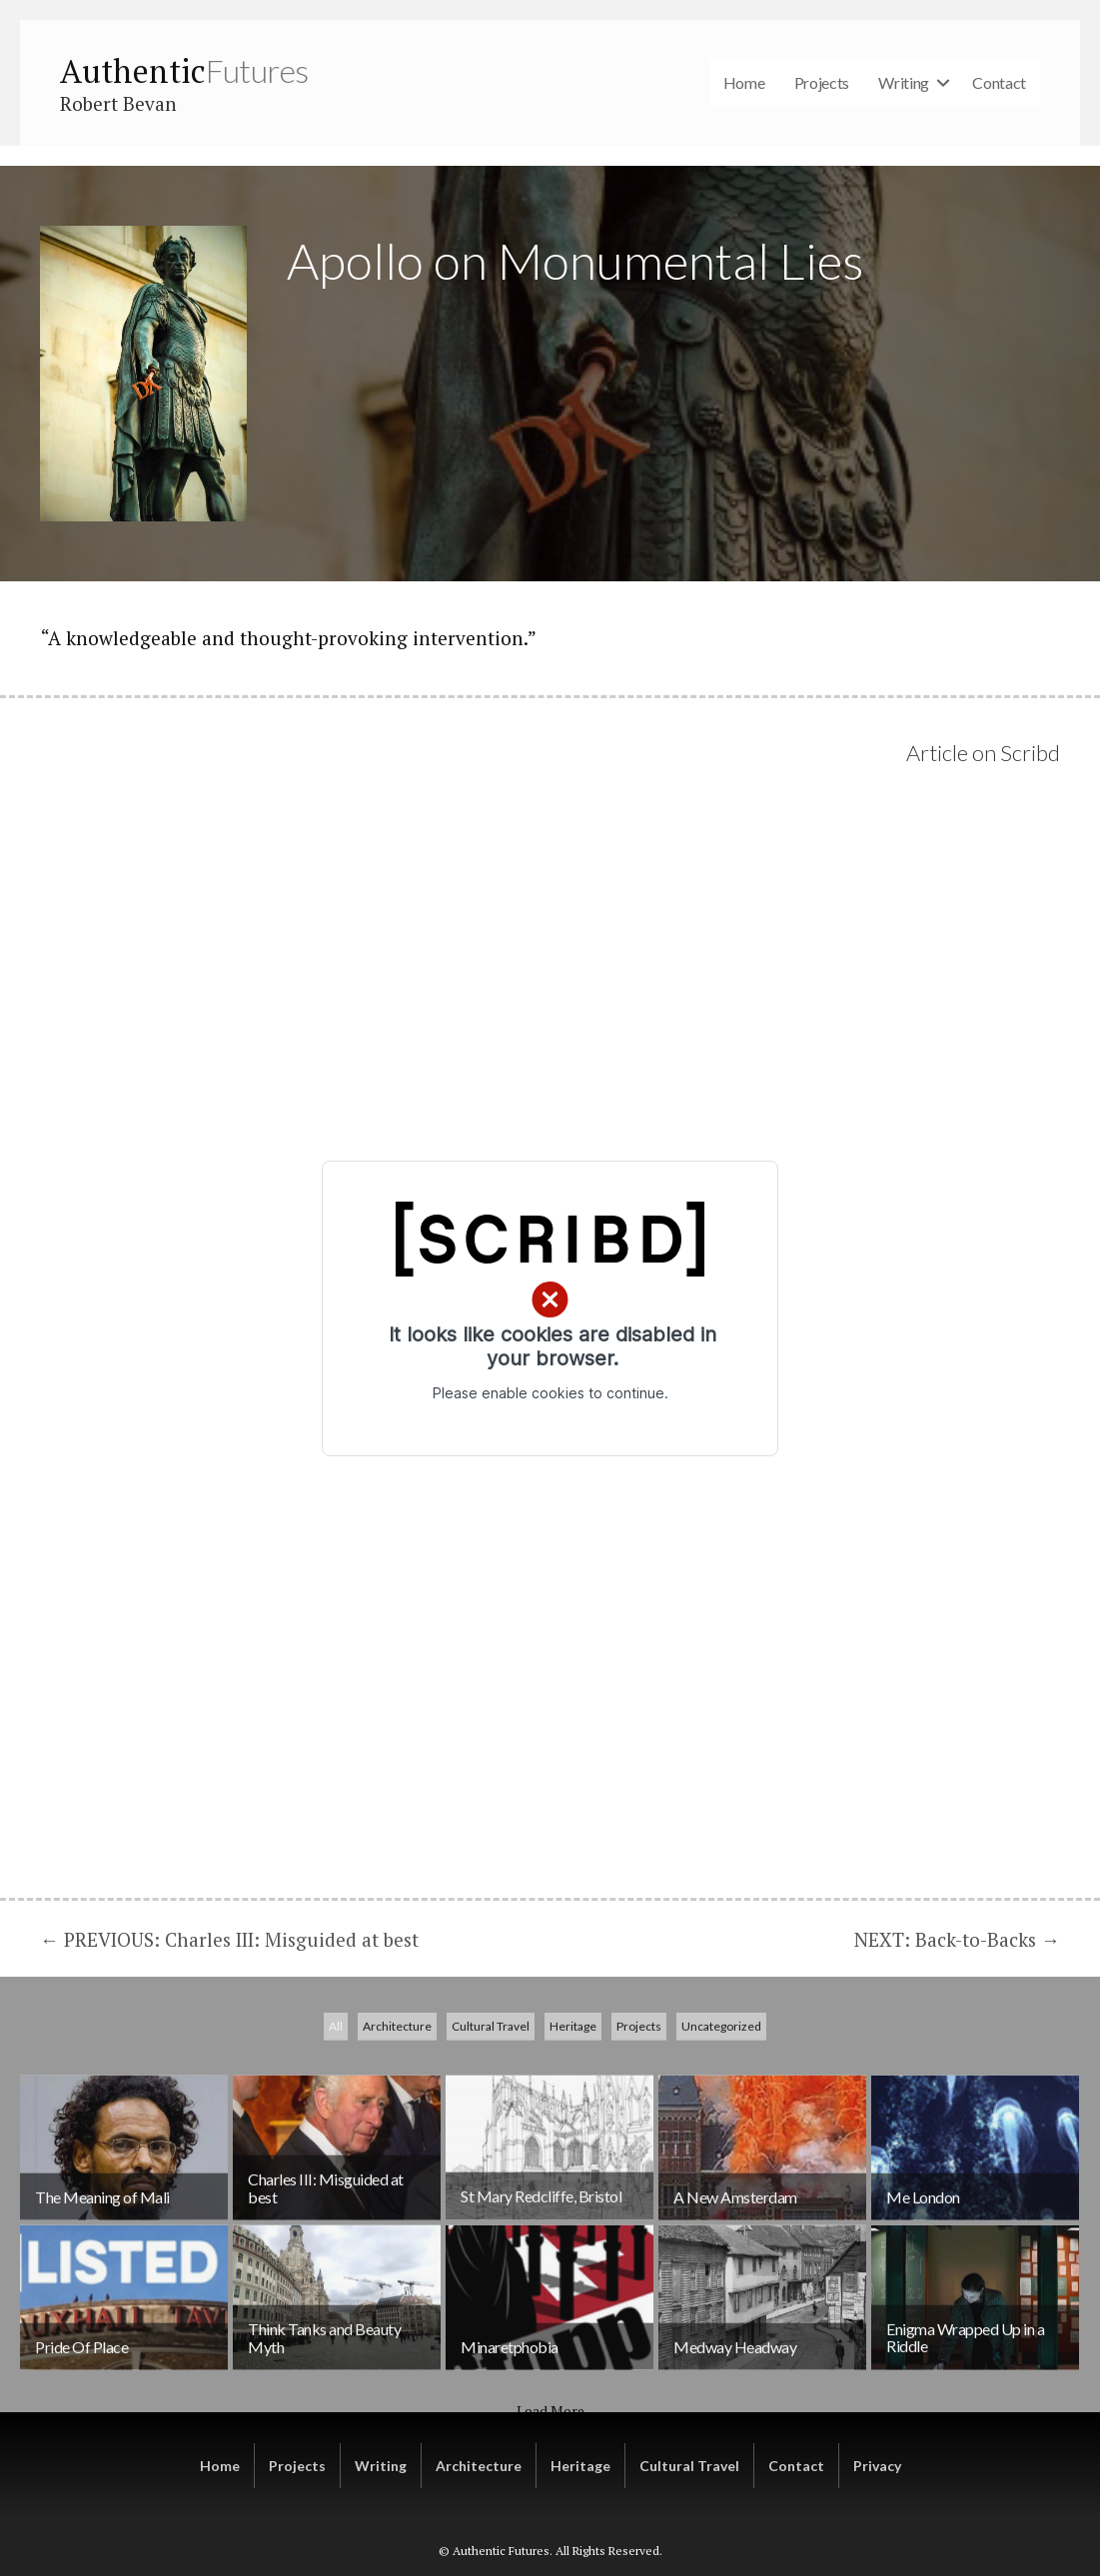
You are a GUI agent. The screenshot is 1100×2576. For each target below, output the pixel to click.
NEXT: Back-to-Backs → (957, 1939)
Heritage (573, 2133)
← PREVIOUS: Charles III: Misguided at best (229, 1939)
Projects (822, 82)
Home (744, 82)
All (336, 2133)
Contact (999, 82)
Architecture (397, 2133)
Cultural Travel (491, 2133)
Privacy (877, 2465)
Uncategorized (721, 2133)
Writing (903, 82)
